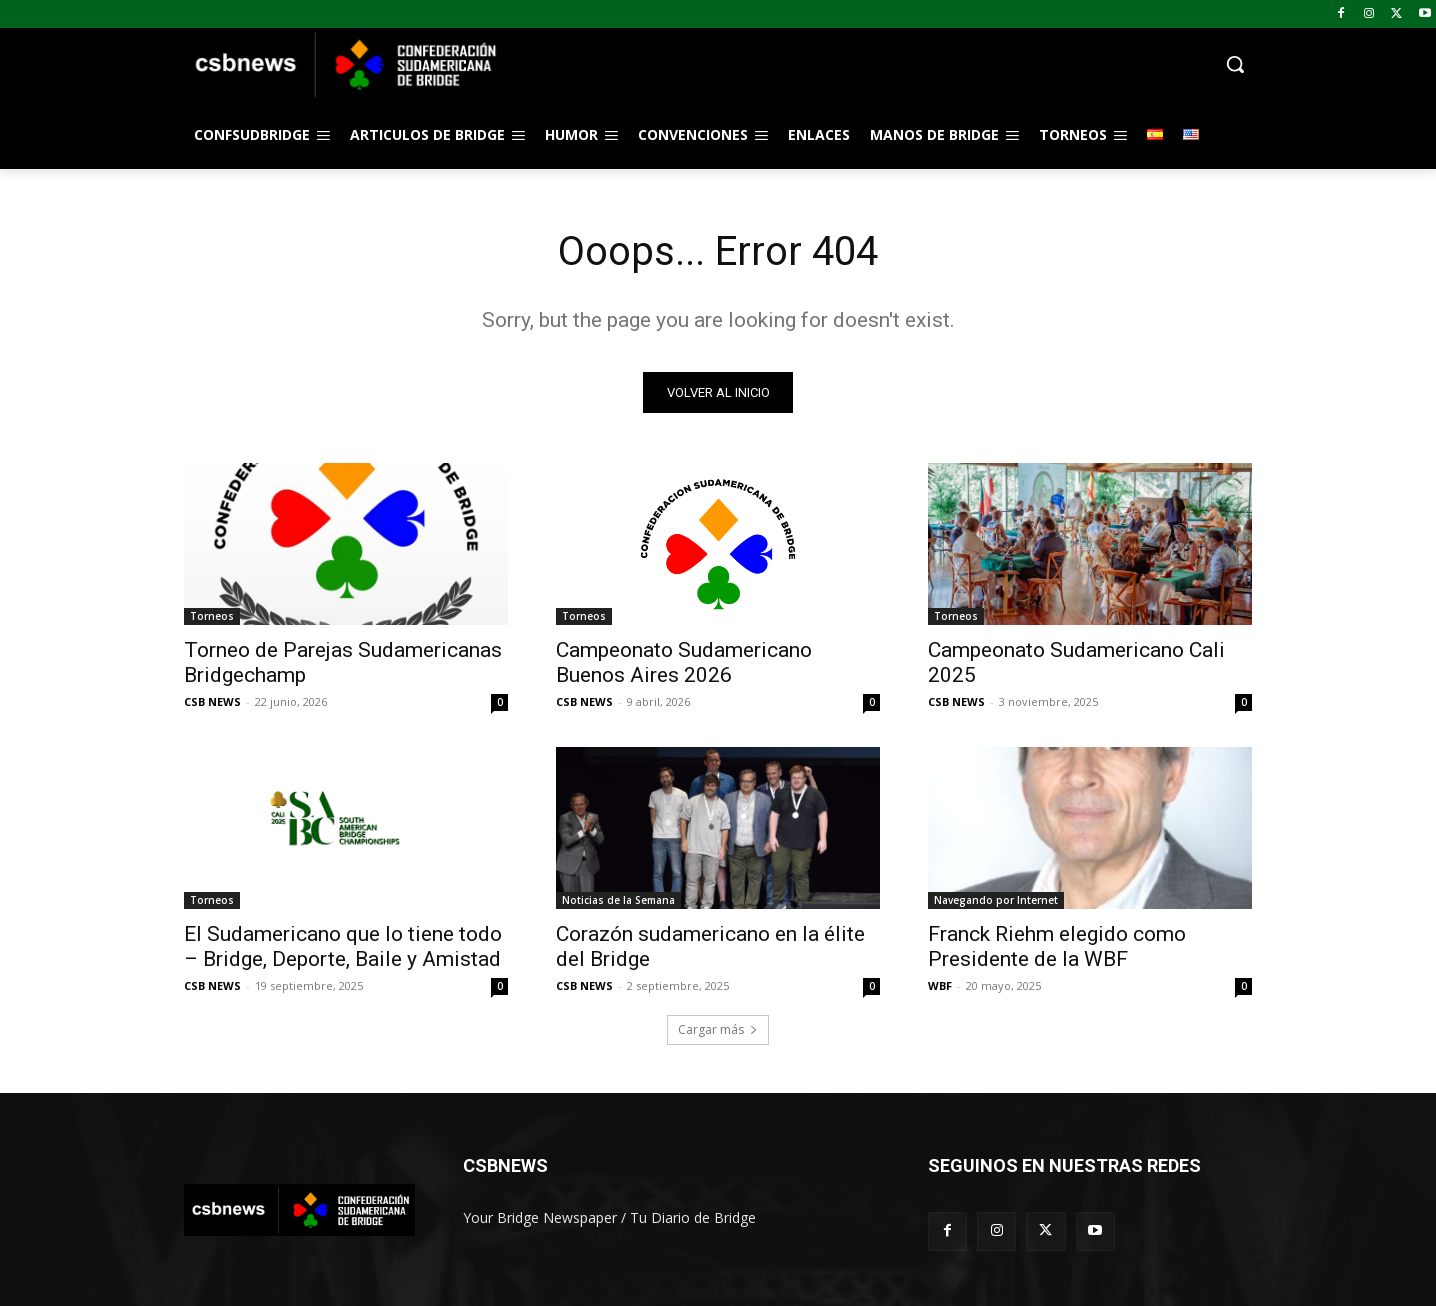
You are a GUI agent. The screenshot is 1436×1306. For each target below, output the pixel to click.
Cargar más (718, 1029)
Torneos (212, 616)
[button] (878, 64)
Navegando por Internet (996, 900)
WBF (940, 985)
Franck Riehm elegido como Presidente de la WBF (1057, 946)
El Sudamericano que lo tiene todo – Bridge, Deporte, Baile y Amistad (343, 946)
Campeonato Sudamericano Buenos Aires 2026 (684, 662)
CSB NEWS (212, 701)
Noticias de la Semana (618, 900)
